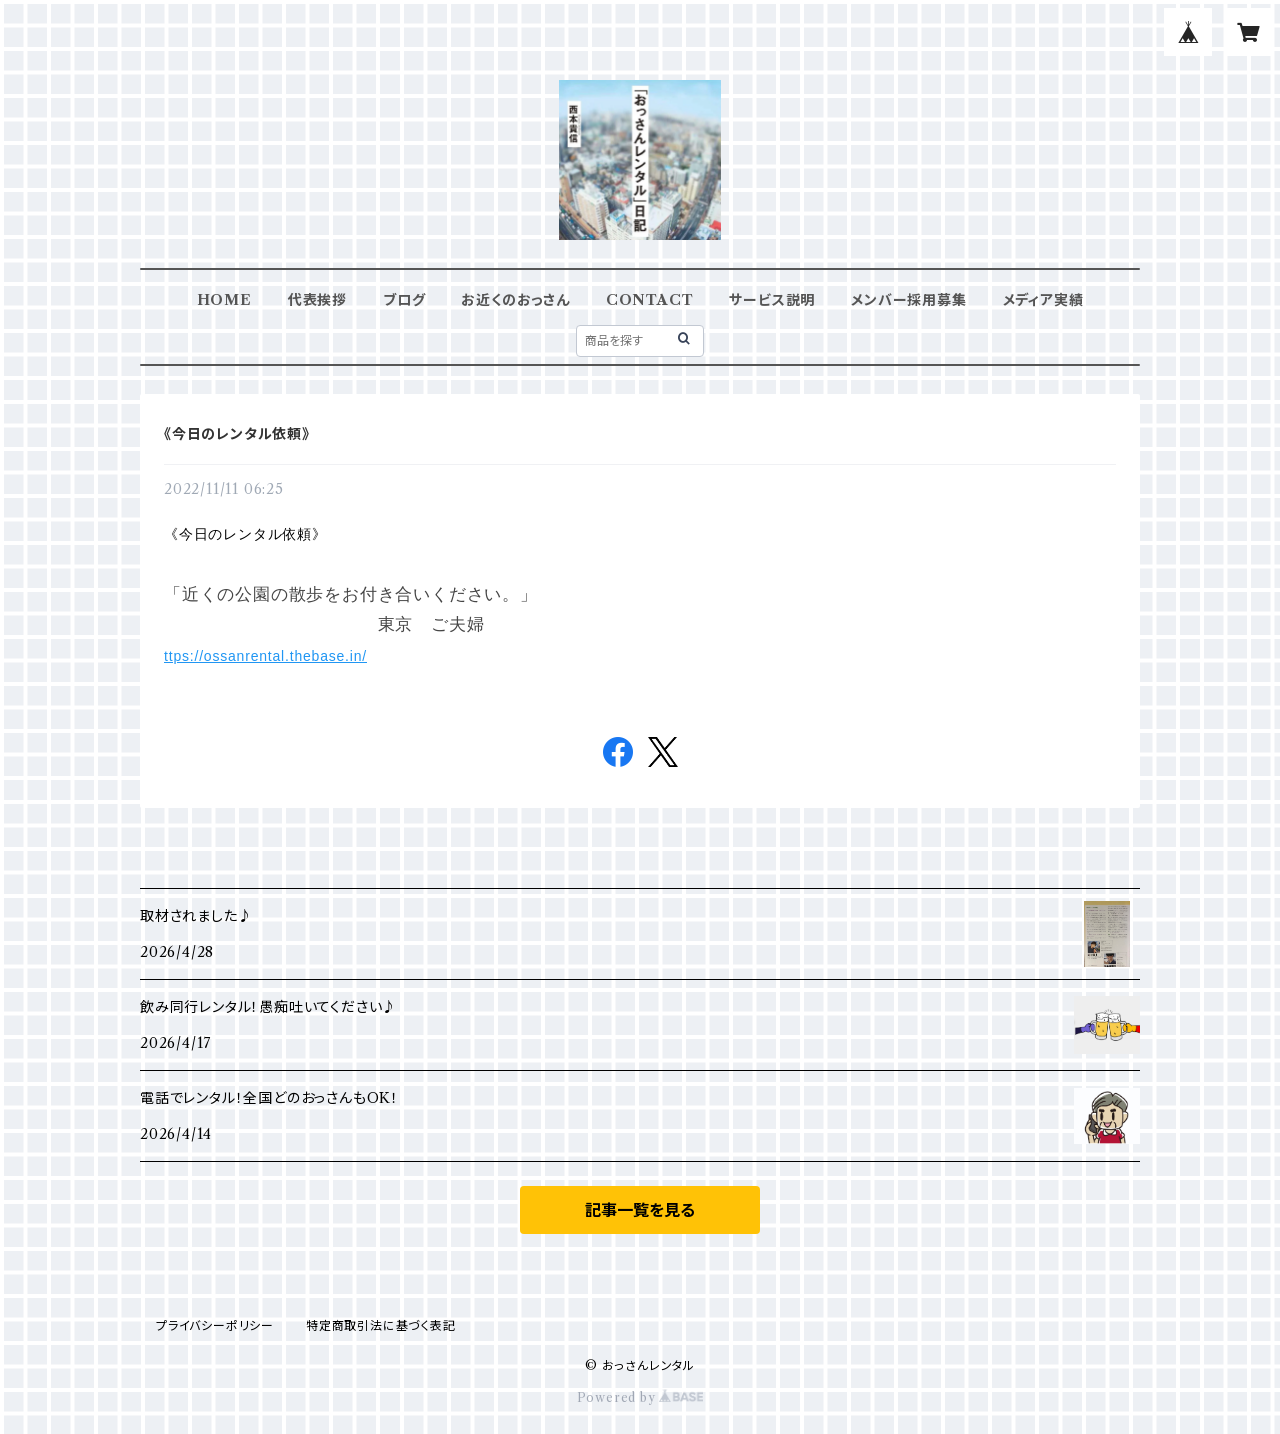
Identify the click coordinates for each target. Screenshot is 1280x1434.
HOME (224, 300)
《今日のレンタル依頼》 (237, 434)
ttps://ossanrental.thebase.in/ (265, 656)
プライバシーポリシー (215, 1325)
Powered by (640, 1397)
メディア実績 (1043, 300)
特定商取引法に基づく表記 (381, 1325)
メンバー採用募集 (908, 300)
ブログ (404, 300)
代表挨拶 (317, 300)
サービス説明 (772, 300)
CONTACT (650, 300)
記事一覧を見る (640, 1210)
